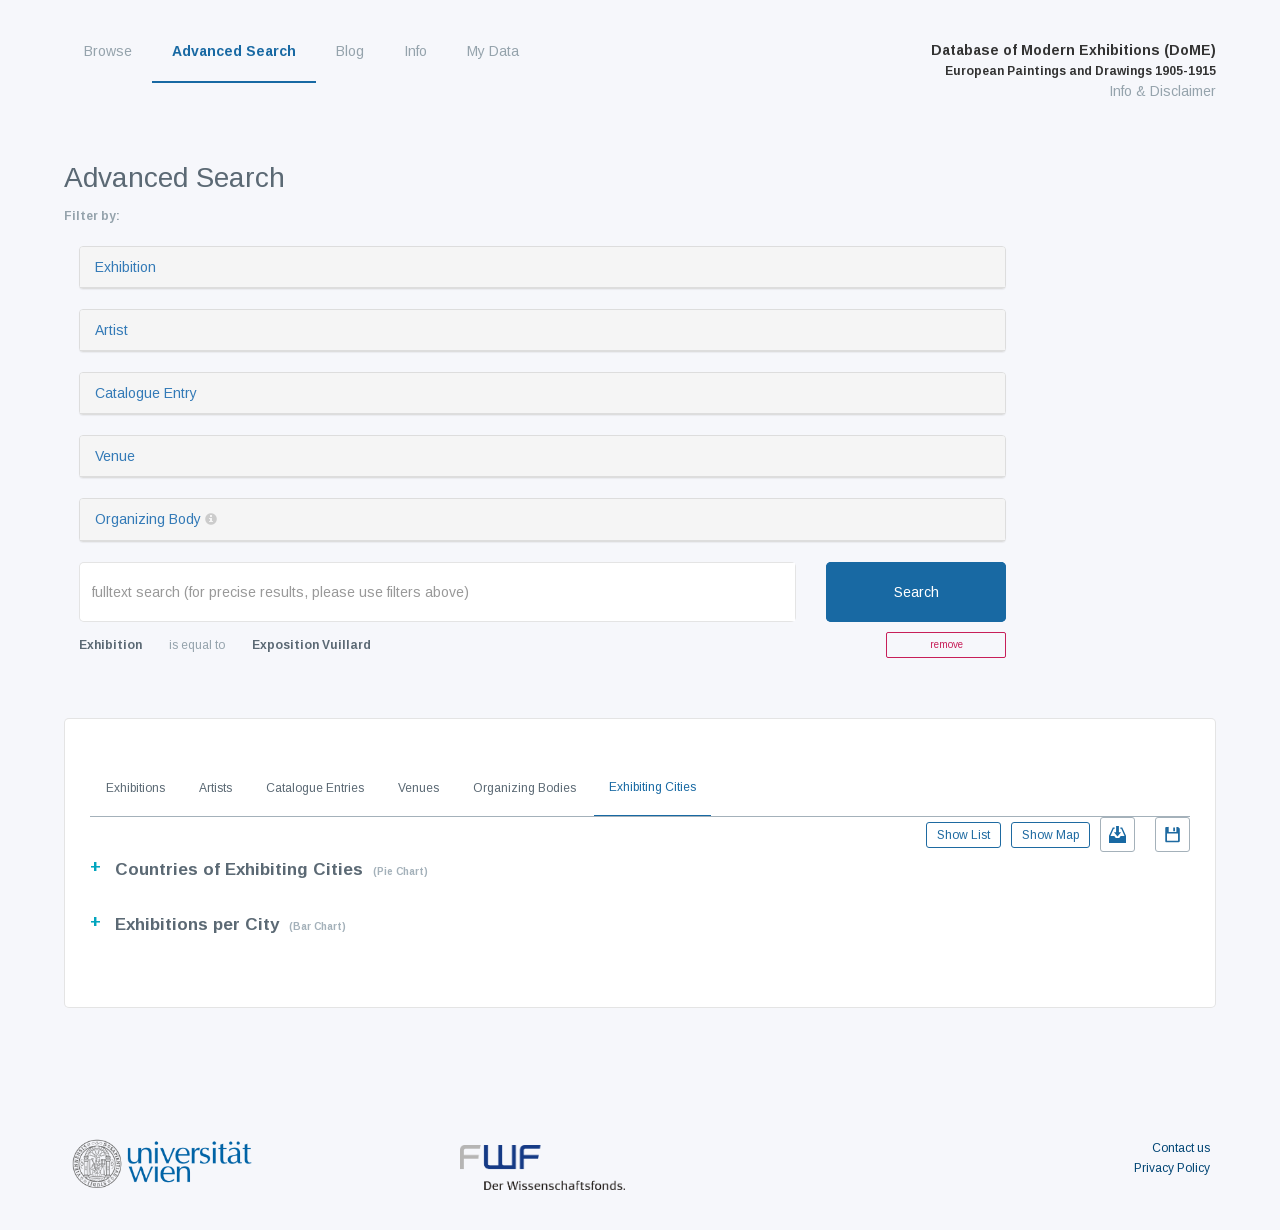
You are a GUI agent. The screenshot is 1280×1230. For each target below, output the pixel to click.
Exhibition (125, 267)
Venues (418, 788)
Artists (215, 788)
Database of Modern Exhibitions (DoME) (1073, 60)
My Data (493, 51)
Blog (350, 51)
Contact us (1181, 1148)
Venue (115, 456)
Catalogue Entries (315, 788)
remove (946, 644)
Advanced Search (234, 51)
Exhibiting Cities (652, 787)
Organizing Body (148, 519)
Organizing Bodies (524, 788)
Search (916, 592)
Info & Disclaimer (1162, 91)
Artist (111, 330)
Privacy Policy (1172, 1168)
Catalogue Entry (146, 393)
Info (415, 51)
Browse (108, 51)
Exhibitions (135, 788)
